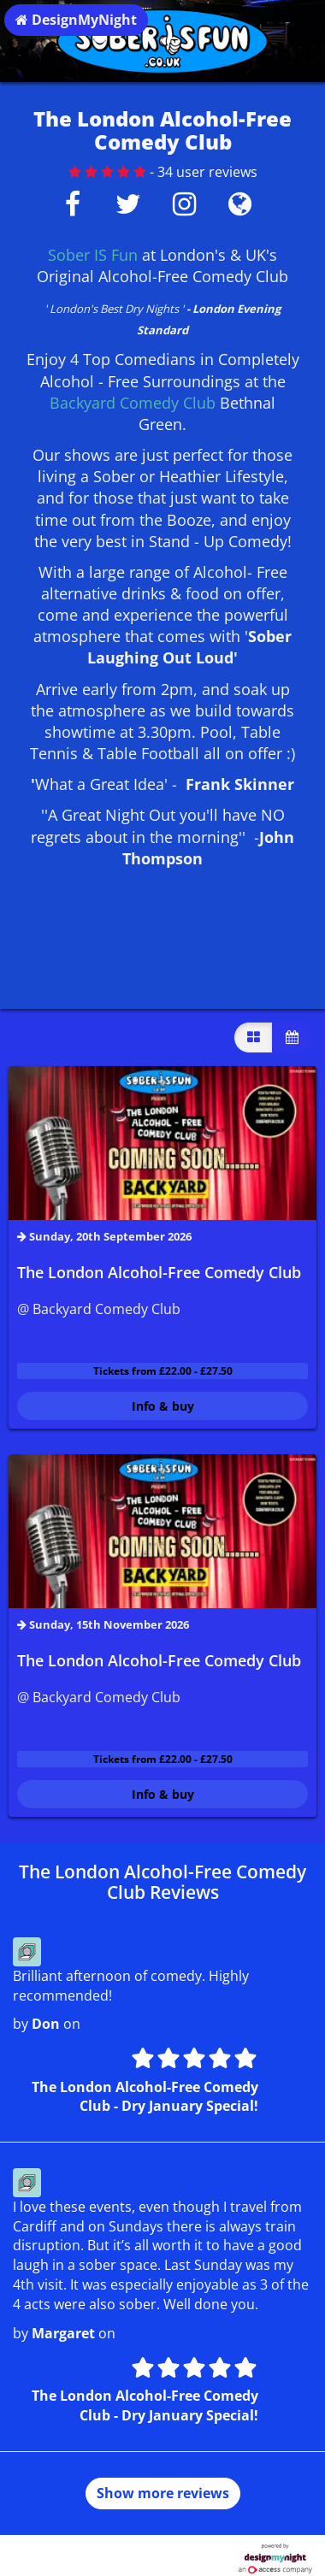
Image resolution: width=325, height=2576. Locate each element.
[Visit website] (239, 208)
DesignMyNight (76, 19)
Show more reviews (163, 2493)
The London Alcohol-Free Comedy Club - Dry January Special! (145, 2097)
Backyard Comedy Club (133, 402)
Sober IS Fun (93, 255)
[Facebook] (72, 208)
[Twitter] (127, 208)
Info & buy (163, 1406)
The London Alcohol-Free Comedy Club (159, 1272)
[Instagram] (184, 208)
